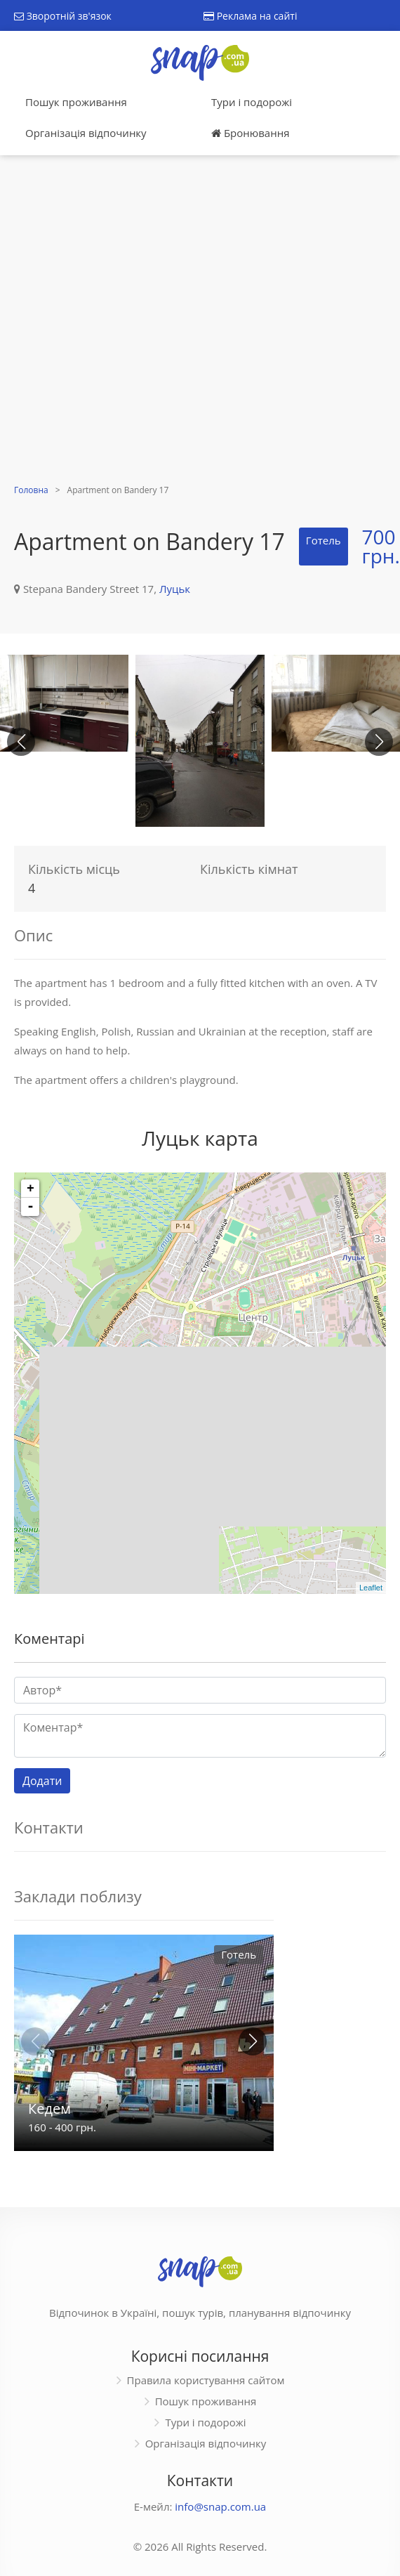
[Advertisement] (152, 321)
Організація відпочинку (86, 133)
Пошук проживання (76, 102)
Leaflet (370, 1587)
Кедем (49, 2108)
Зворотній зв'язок (63, 15)
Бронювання (250, 133)
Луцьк (174, 589)
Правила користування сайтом (206, 2380)
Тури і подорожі (251, 102)
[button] (379, 742)
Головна (31, 490)
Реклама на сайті (250, 15)
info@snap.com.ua (220, 2506)
